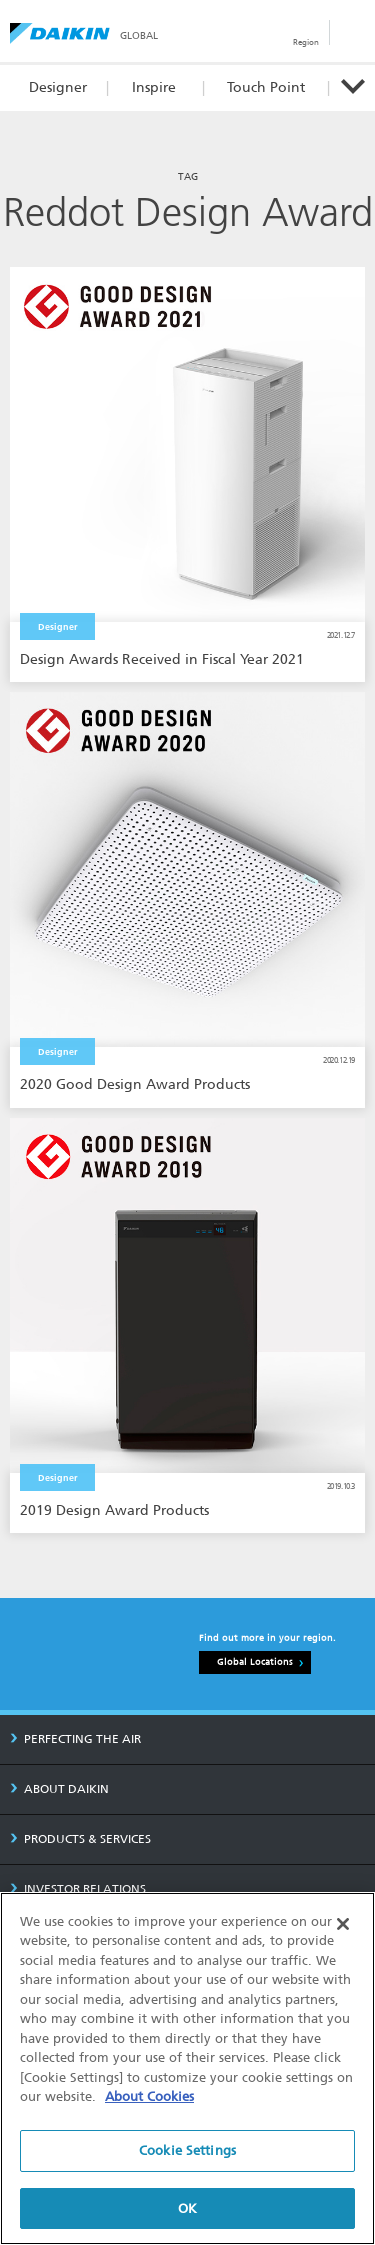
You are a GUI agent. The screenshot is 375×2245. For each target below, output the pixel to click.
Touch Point (266, 87)
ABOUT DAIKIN (59, 1789)
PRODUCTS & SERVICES (80, 1839)
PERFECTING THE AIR (75, 1739)
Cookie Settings (187, 2151)
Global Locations (255, 1662)
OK (187, 2209)
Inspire (154, 87)
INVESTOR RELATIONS (78, 1889)
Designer (58, 87)
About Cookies (149, 2097)
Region (306, 42)
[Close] (343, 1925)
